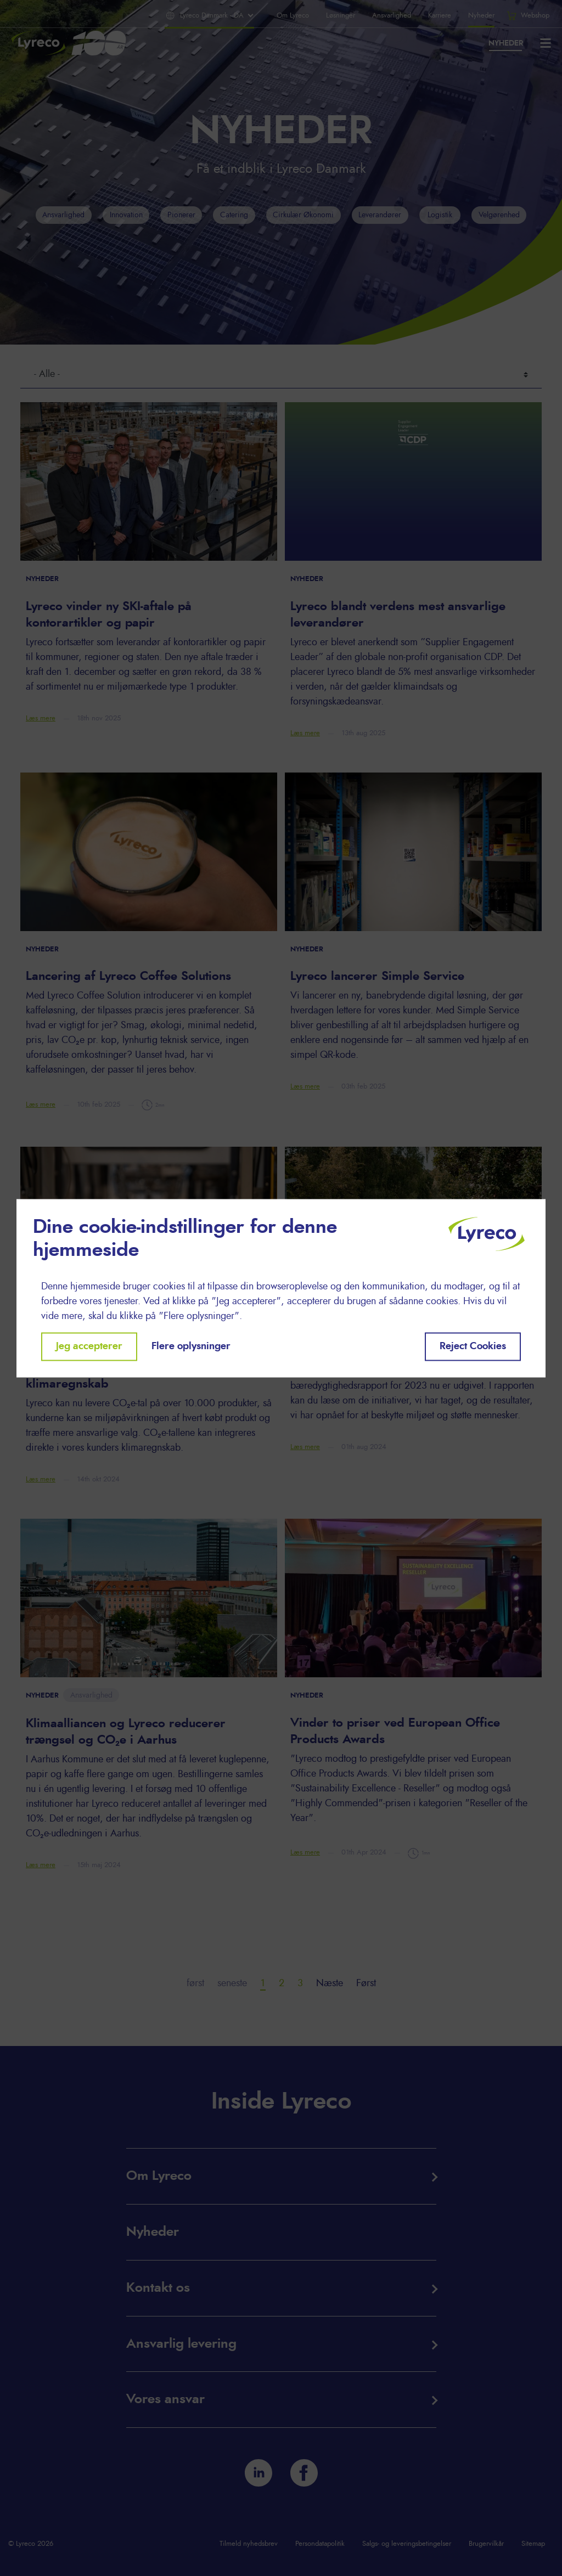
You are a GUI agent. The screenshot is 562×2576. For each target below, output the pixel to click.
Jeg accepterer (89, 1346)
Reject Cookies (473, 1346)
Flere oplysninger (191, 1346)
